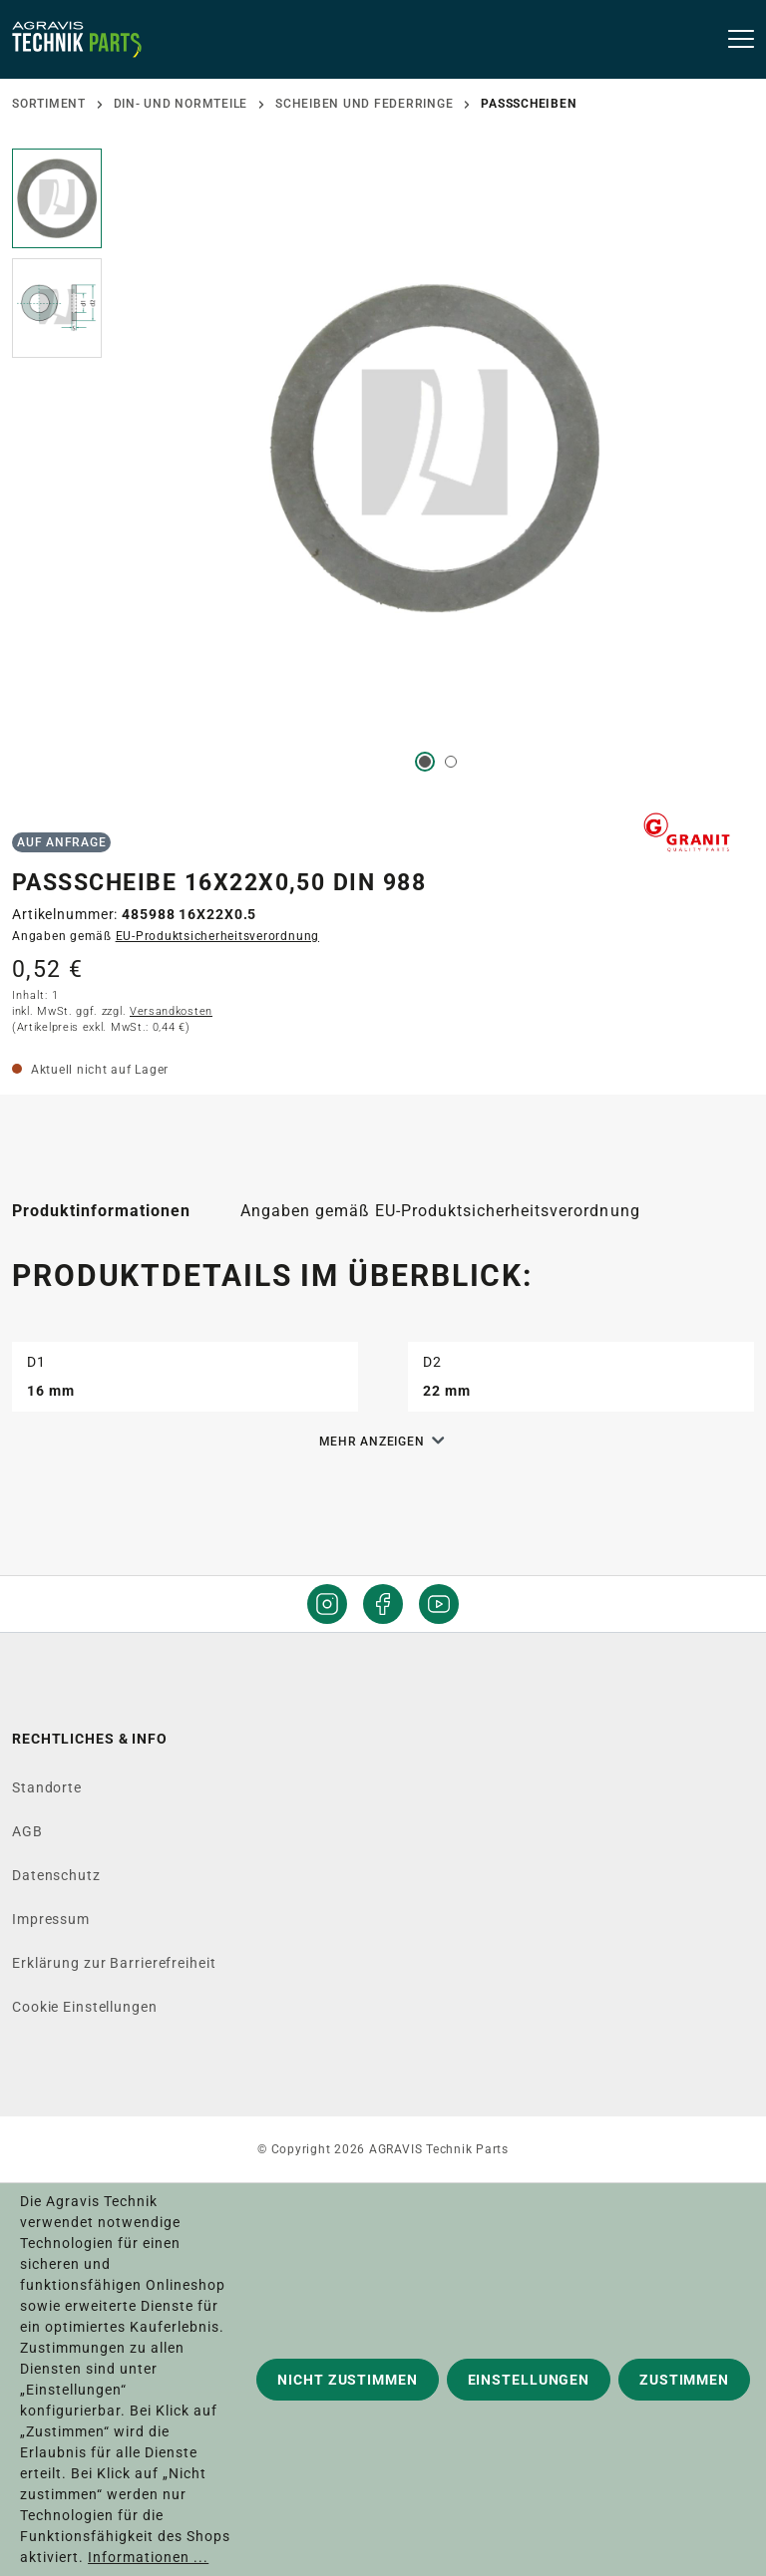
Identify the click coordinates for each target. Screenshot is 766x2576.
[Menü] (734, 40)
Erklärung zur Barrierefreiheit (113, 1963)
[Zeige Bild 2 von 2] (451, 762)
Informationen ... (148, 2557)
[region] (383, 473)
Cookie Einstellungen (85, 2007)
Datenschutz (56, 1875)
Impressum (51, 1919)
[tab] (101, 1211)
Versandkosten (171, 1011)
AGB (27, 1831)
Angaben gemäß (165, 936)
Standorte (47, 1787)
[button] (57, 203)
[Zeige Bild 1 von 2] (425, 762)
